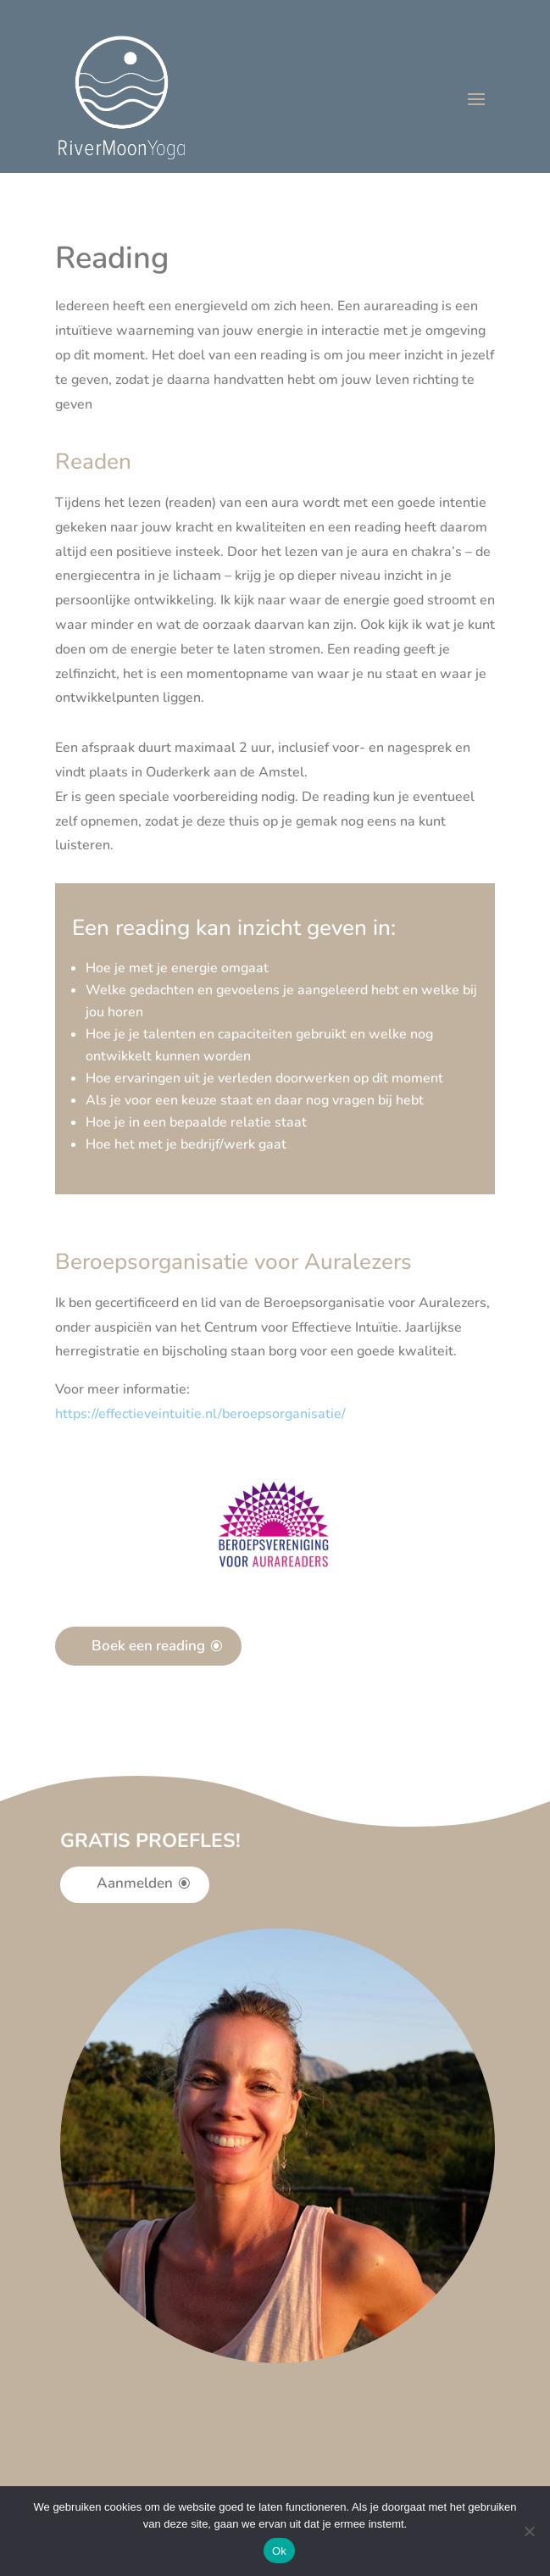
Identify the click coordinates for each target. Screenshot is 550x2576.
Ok (279, 2551)
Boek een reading (148, 1645)
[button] (200, 1414)
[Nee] (528, 2531)
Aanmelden (135, 1883)
